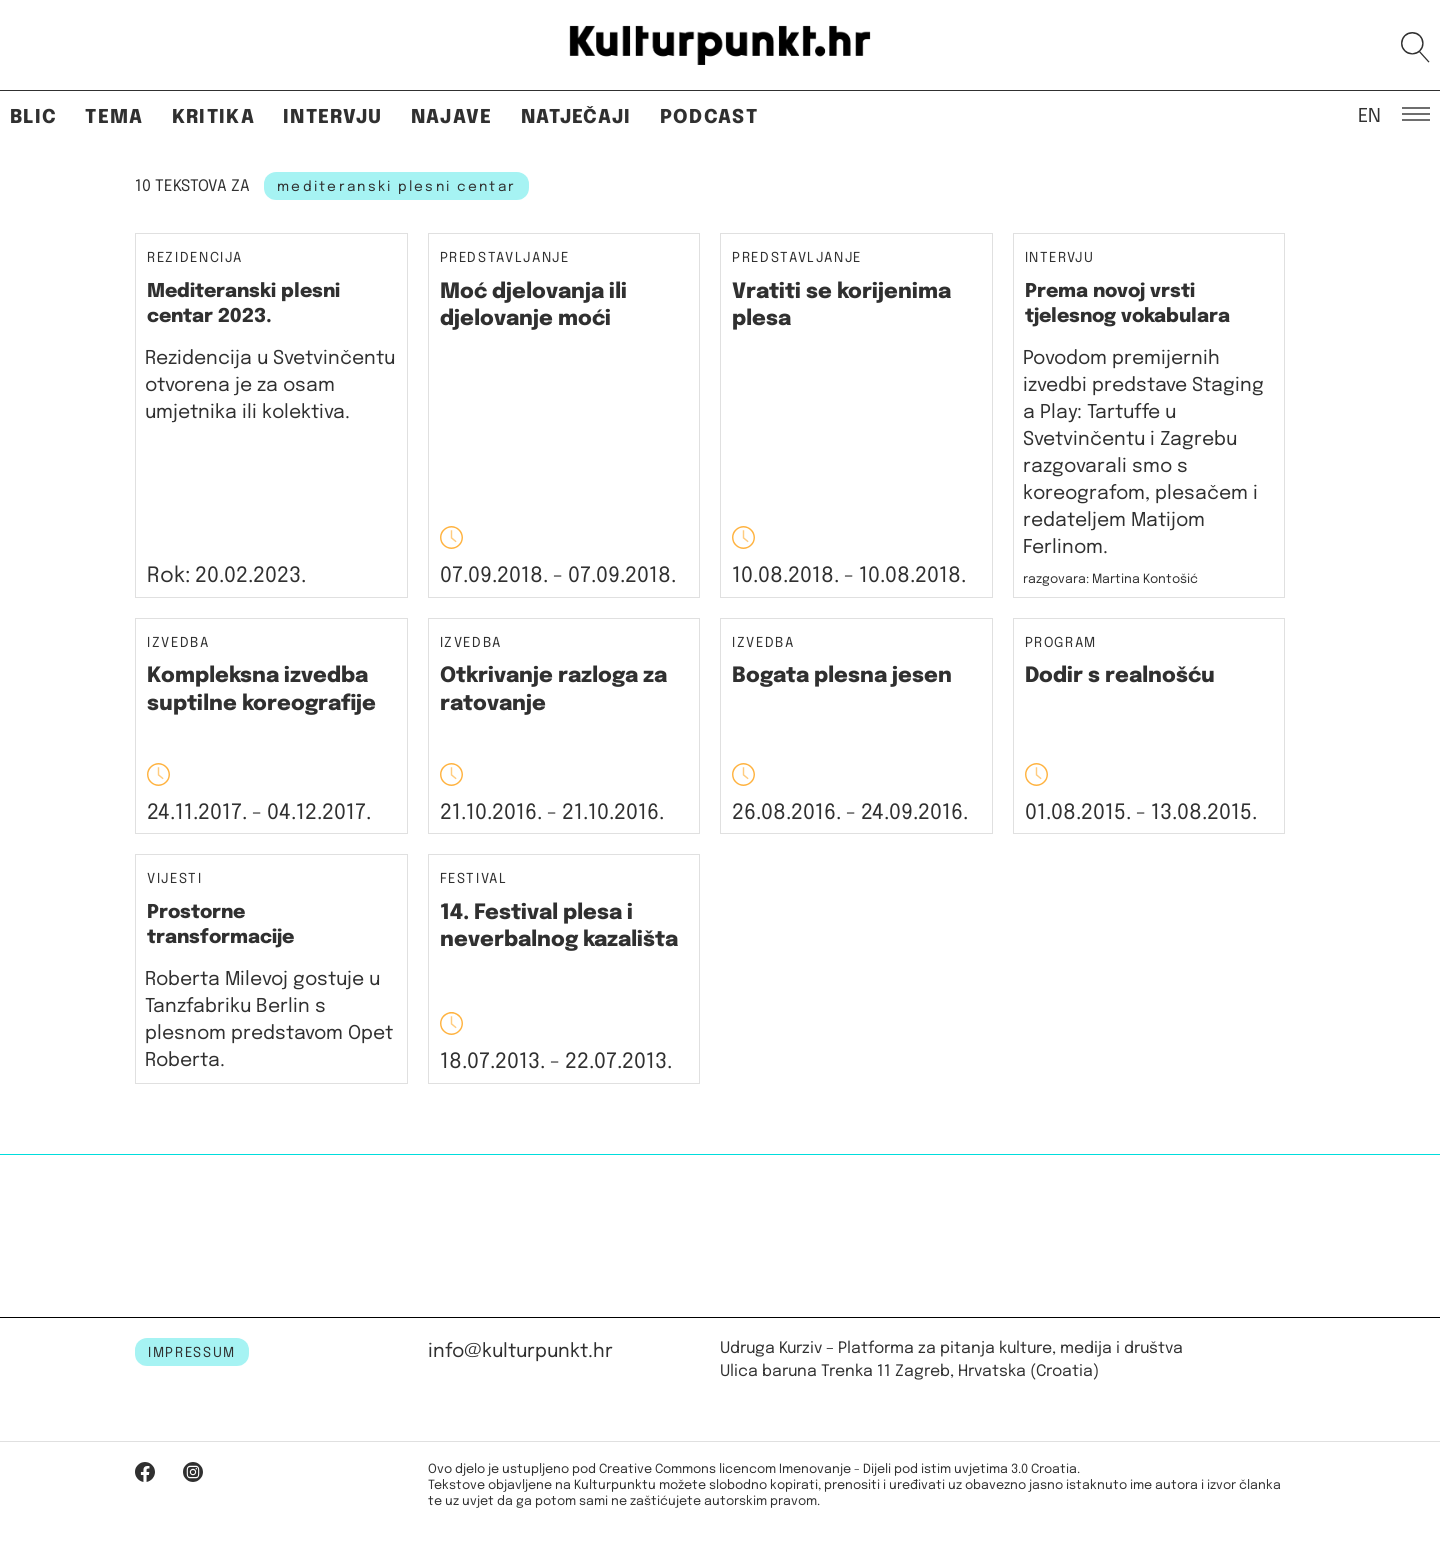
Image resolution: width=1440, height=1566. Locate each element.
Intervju (333, 117)
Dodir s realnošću (1120, 676)
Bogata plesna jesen (842, 676)
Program (1061, 643)
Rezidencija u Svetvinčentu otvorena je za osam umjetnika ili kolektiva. (270, 385)
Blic (33, 117)
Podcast (709, 117)
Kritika (213, 117)
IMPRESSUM (192, 1353)
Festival (474, 879)
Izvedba (178, 643)
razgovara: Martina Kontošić (1110, 579)
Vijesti (175, 879)
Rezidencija (195, 258)
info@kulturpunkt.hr (520, 1351)
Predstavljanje (505, 258)
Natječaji (576, 117)
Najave (452, 117)
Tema (114, 117)
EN (1369, 115)
